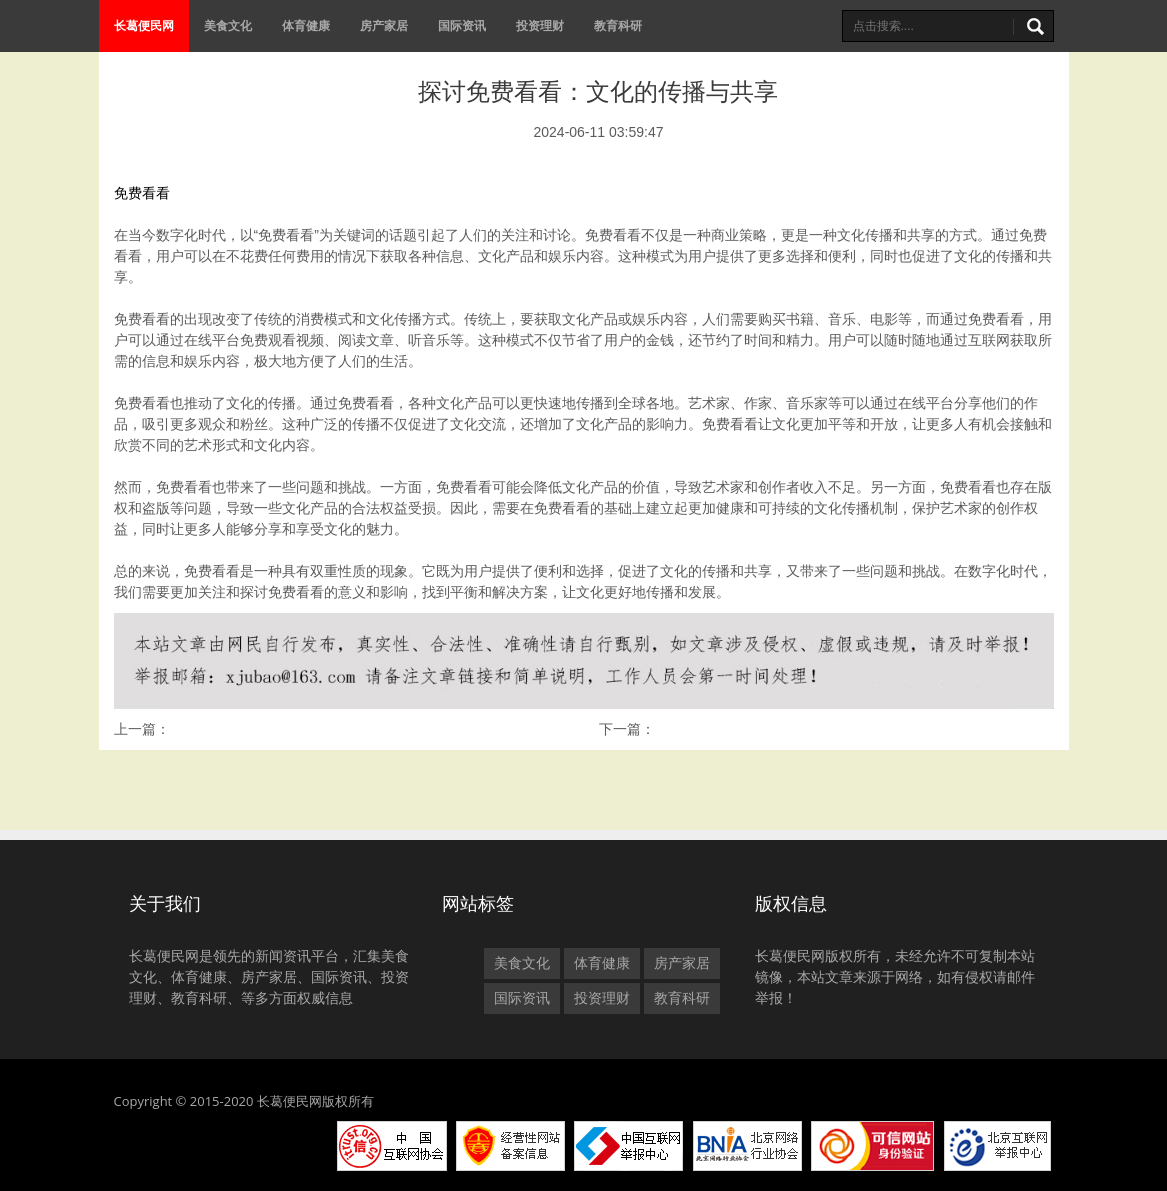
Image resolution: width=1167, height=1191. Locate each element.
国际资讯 (462, 25)
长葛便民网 (144, 25)
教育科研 (618, 25)
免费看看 (142, 193)
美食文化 (228, 25)
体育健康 (306, 25)
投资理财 (540, 25)
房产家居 (384, 25)
